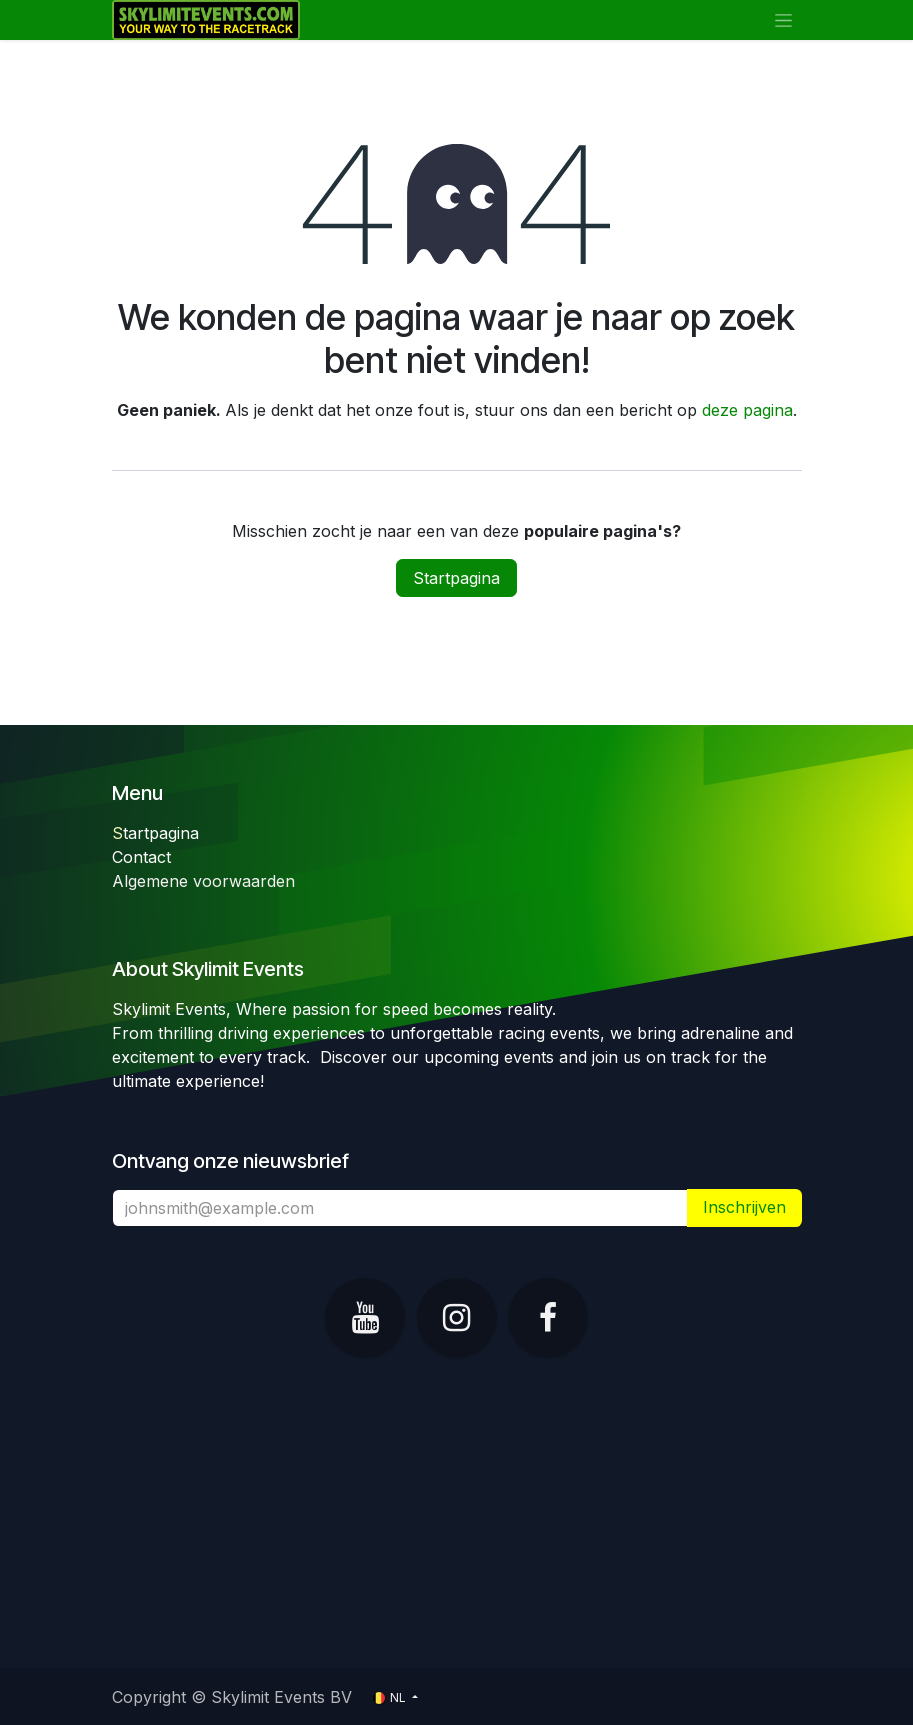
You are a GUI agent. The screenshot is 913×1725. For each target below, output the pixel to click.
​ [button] (744, 1207)
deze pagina (747, 410)
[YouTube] (365, 1318)
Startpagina (456, 578)
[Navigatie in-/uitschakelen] (783, 20)
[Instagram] (457, 1318)
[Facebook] (548, 1318)
